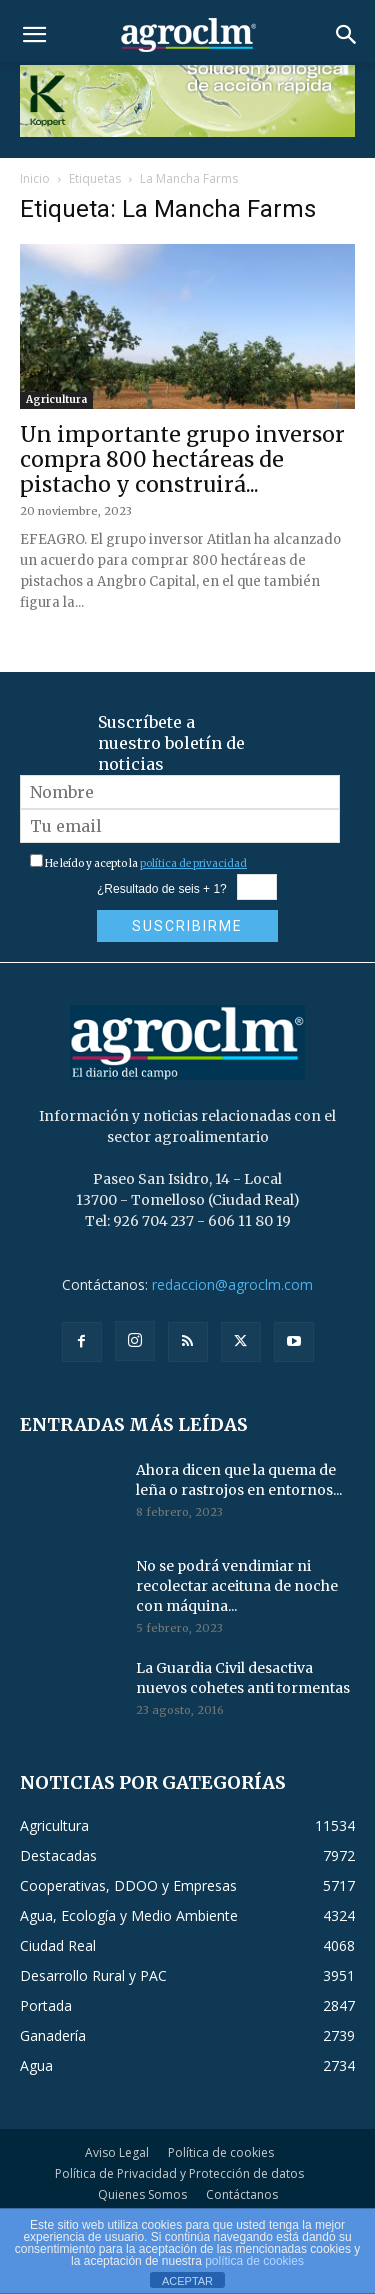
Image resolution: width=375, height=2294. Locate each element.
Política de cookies (221, 2152)
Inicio (35, 178)
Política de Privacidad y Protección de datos (179, 2173)
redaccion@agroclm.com (232, 1284)
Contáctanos (242, 2194)
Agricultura (56, 399)
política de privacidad (193, 863)
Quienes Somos (142, 2194)
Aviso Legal (117, 2152)
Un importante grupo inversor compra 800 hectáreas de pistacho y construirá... (182, 459)
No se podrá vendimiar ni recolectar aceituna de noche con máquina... (237, 1586)
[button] (34, 35)
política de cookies (254, 2261)
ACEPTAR (187, 2281)
